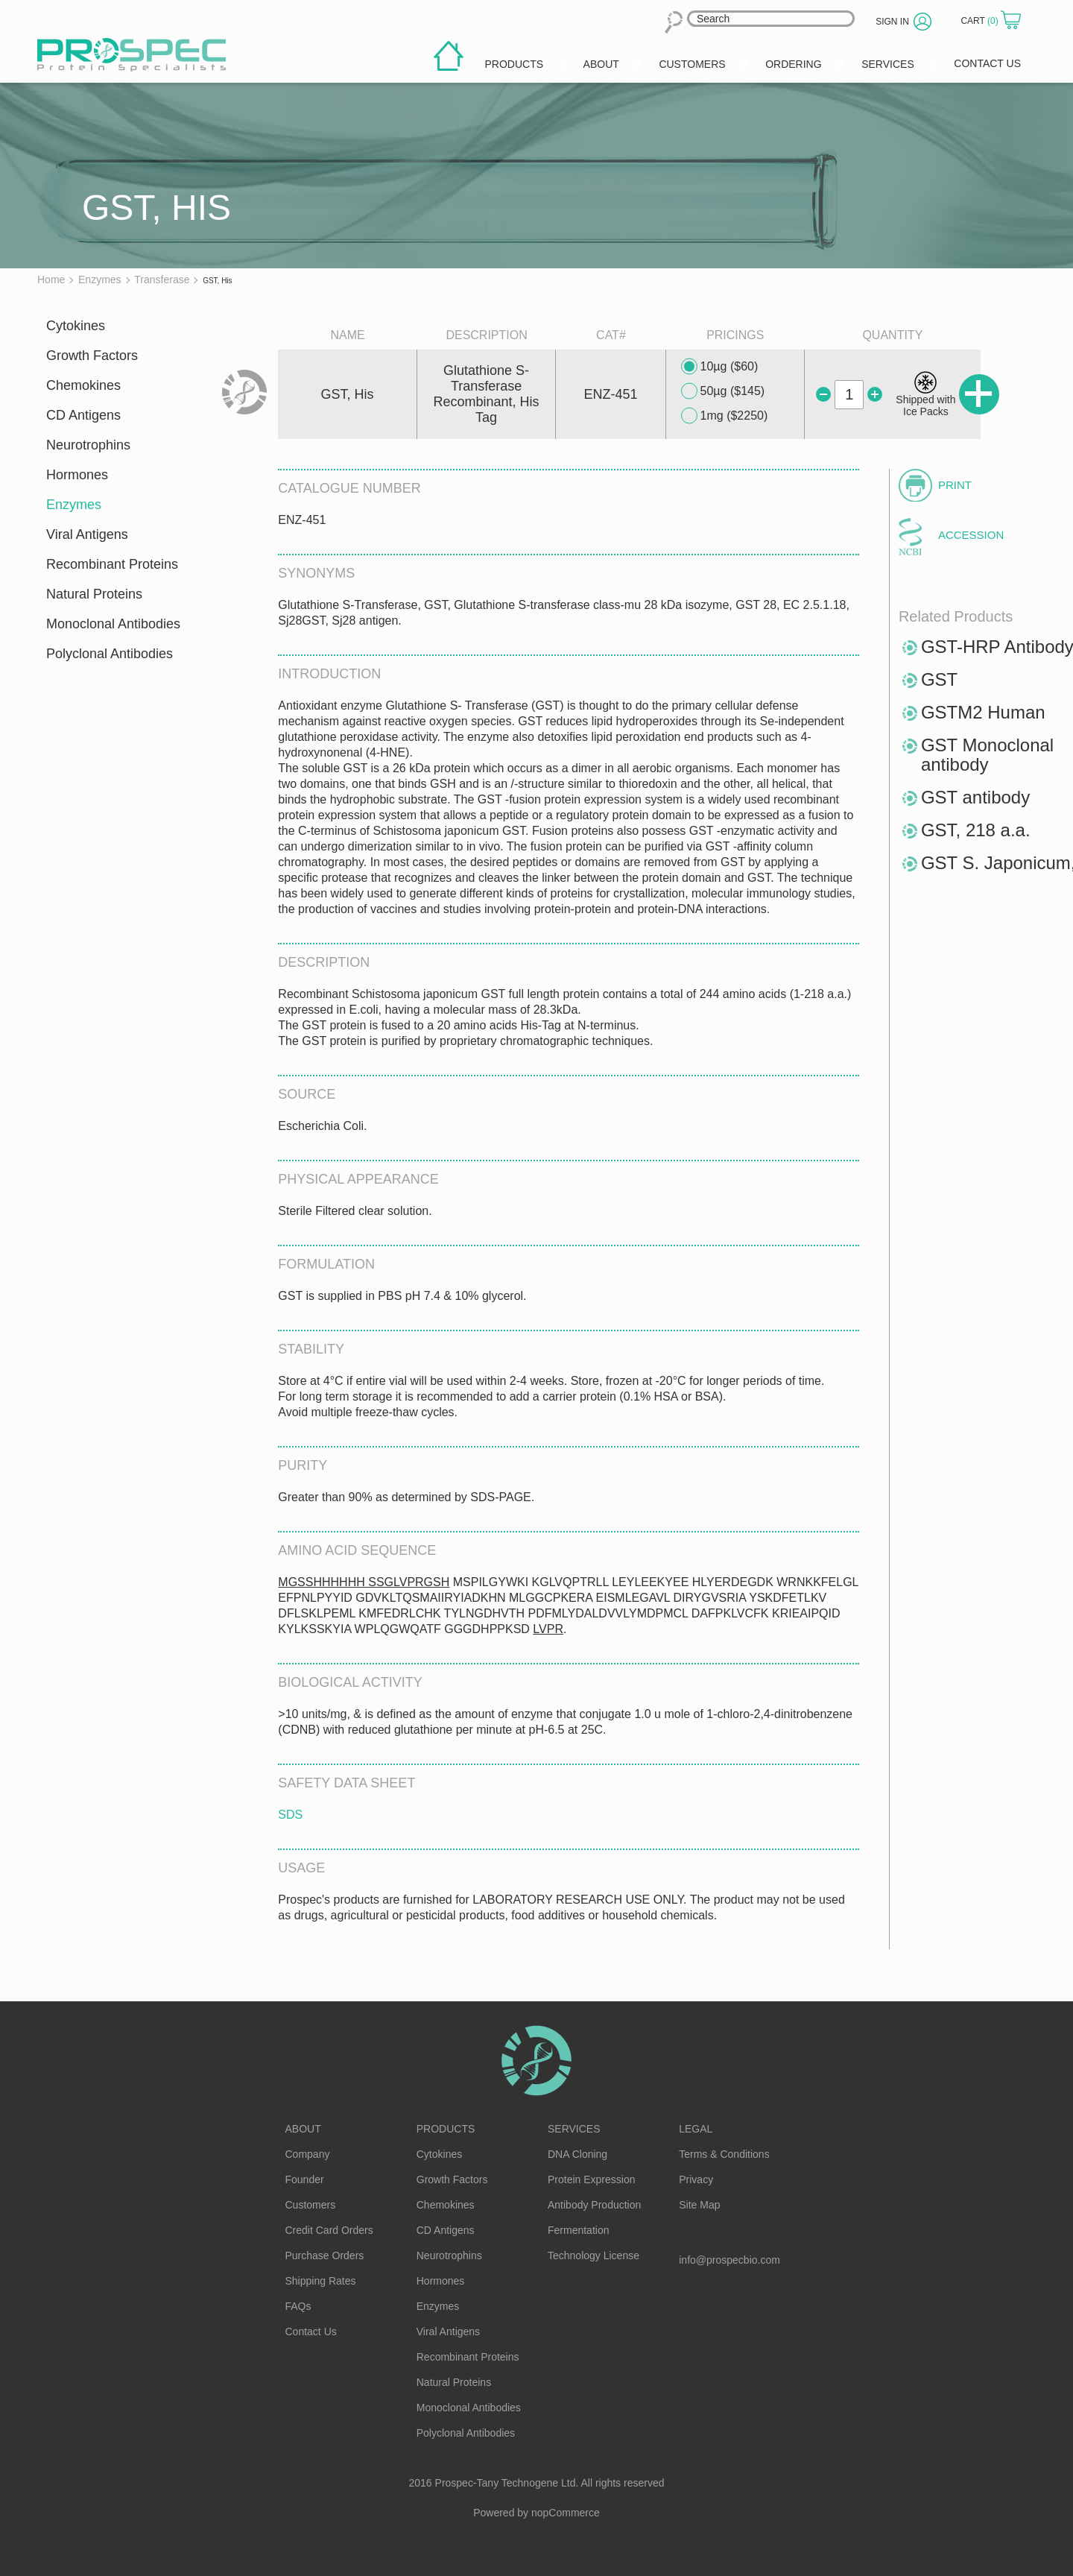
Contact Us (311, 2331)
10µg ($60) (720, 367)
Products (446, 2129)
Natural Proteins (94, 594)
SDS (290, 1814)
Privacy (696, 2179)
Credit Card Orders (329, 2230)
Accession (971, 534)
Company (307, 2154)
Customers (310, 2205)
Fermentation (578, 2230)
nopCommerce (565, 2513)
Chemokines (83, 385)
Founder (304, 2179)
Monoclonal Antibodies (113, 623)
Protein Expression (592, 2179)
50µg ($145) (723, 391)
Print (955, 485)
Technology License (593, 2255)
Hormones (77, 474)
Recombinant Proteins (112, 564)
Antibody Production (594, 2205)
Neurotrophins (88, 445)
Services (574, 2129)
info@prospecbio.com (729, 2260)
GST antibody (975, 797)
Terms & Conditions (724, 2154)
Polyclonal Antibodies (109, 653)
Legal (695, 2129)
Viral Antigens (87, 534)
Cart (980, 21)
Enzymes (73, 504)
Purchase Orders (324, 2255)
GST (939, 679)
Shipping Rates (320, 2281)
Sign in (892, 21)
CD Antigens (83, 415)
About (303, 2129)
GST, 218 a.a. (976, 830)
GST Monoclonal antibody (987, 754)
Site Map (699, 2205)
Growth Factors (92, 355)
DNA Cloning (577, 2154)
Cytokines (75, 325)
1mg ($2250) (724, 416)
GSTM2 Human (983, 712)
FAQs (298, 2306)
